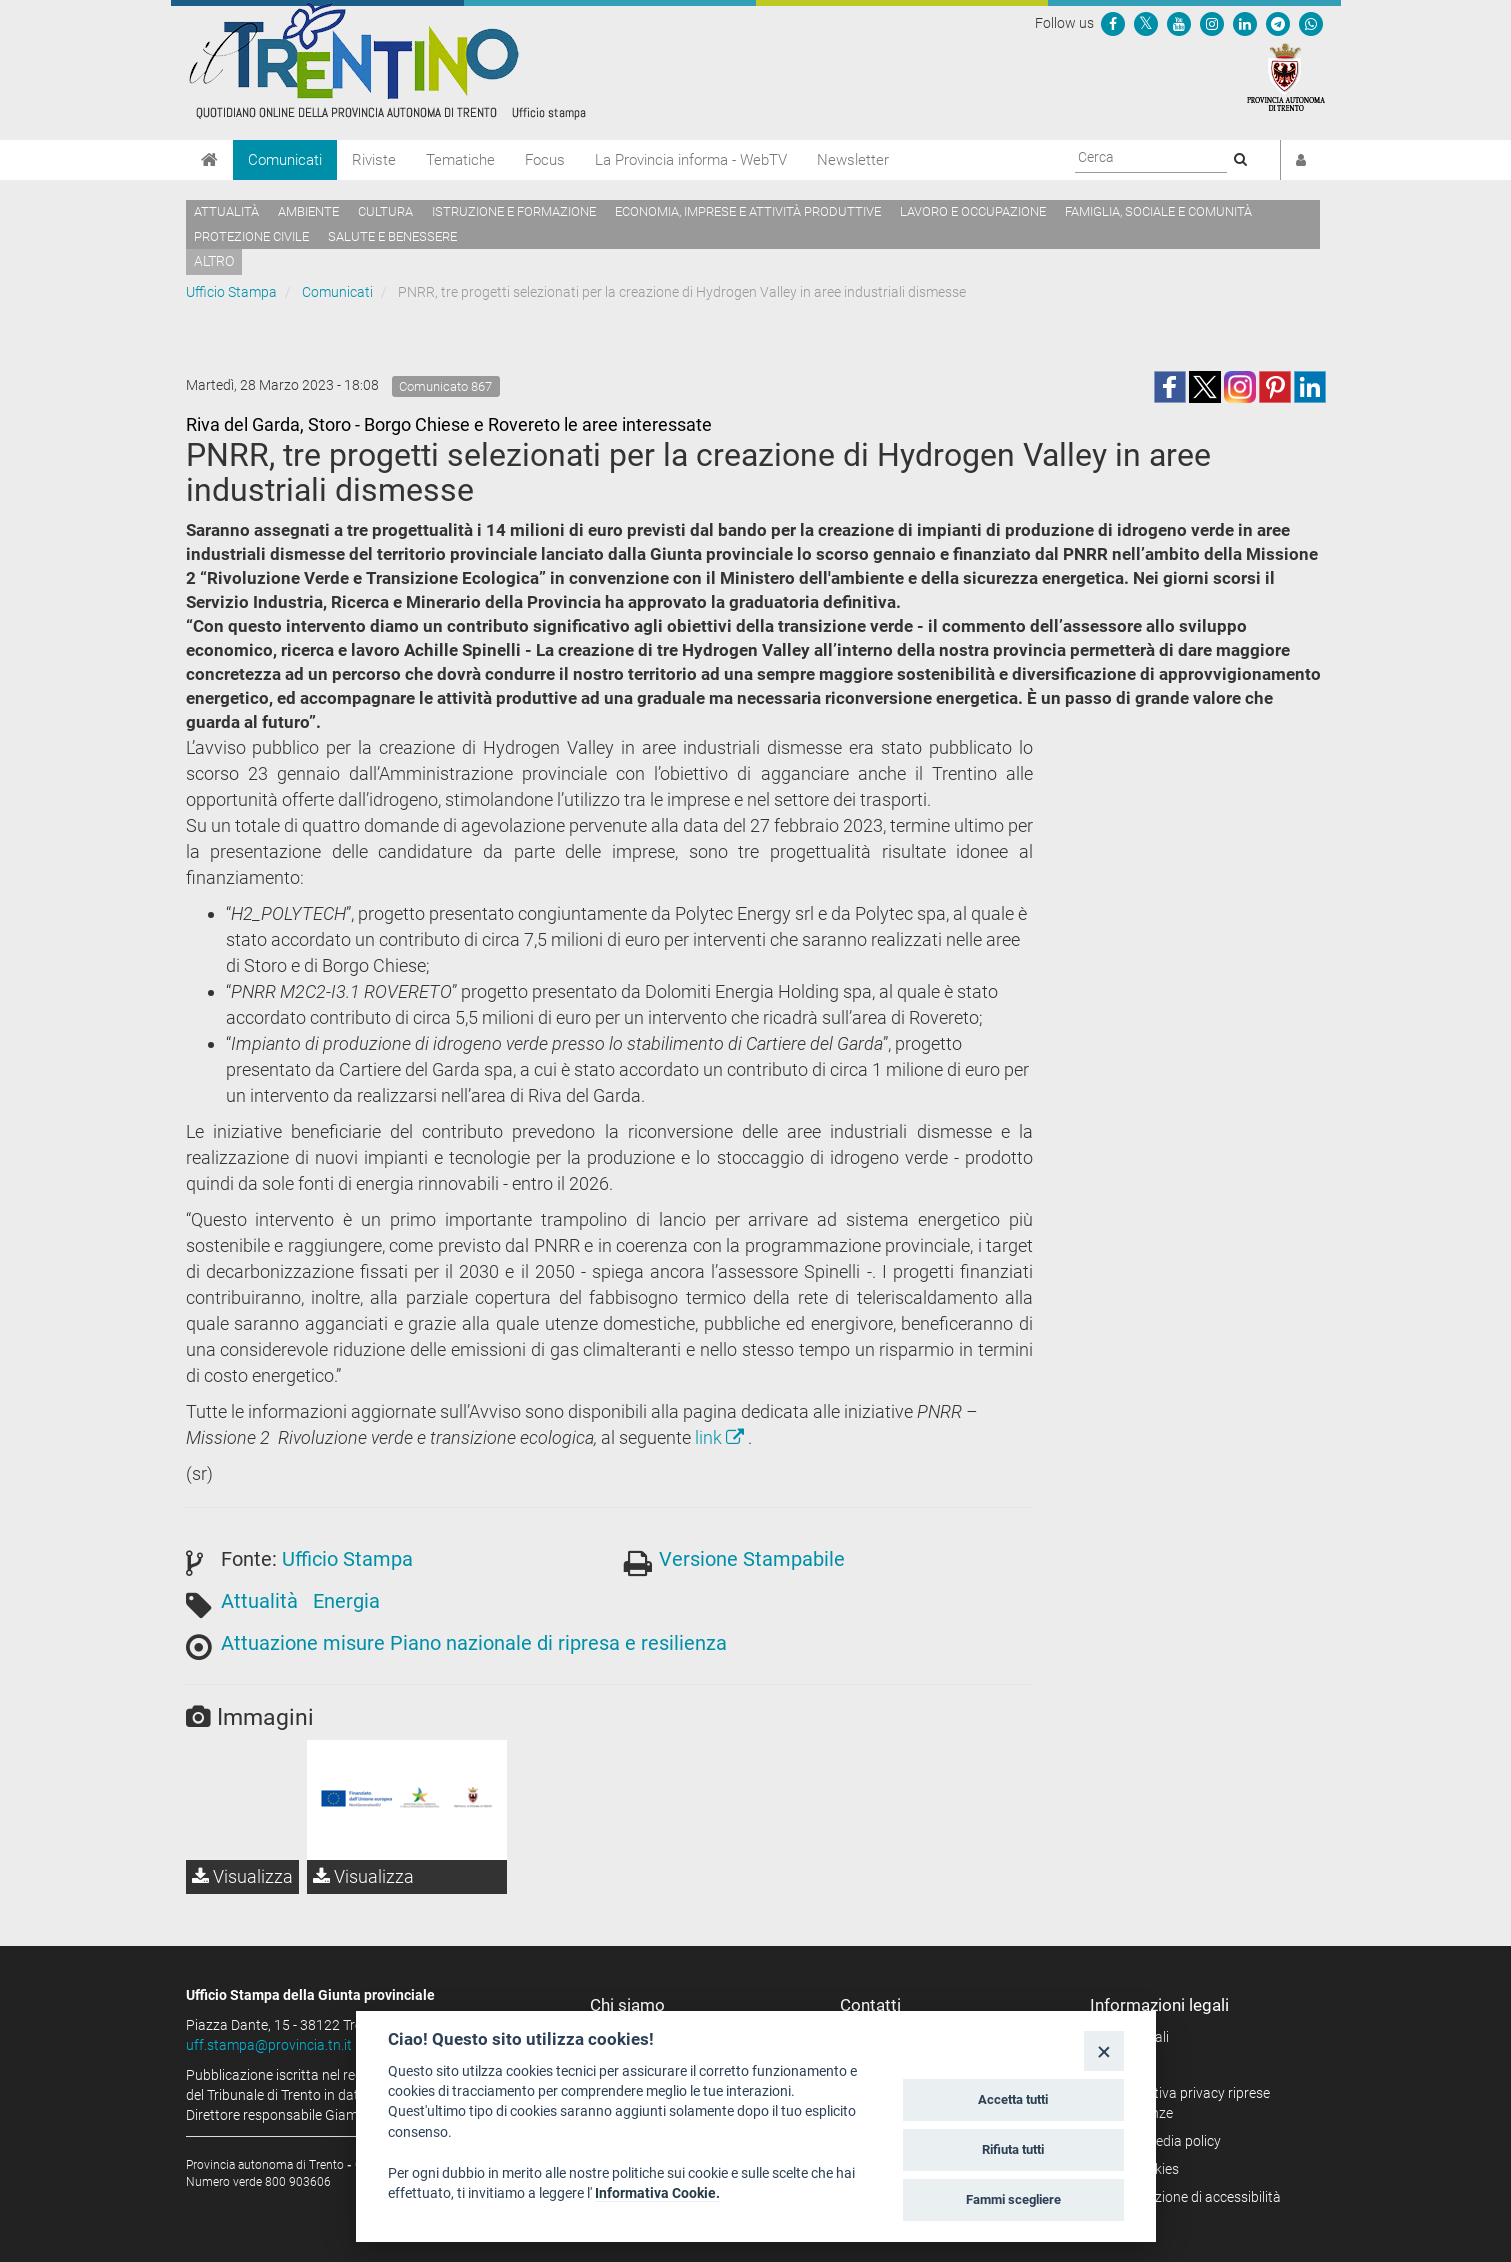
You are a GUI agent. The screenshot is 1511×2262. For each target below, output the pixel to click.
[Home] (209, 160)
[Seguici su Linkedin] (1245, 23)
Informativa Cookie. (657, 2193)
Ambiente (308, 211)
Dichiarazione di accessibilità (1192, 2197)
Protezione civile (251, 236)
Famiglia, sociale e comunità (1158, 211)
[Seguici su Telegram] (1278, 23)
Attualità (226, 211)
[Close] (1103, 2050)
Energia (346, 1601)
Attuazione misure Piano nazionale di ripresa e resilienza (474, 1643)
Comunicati (285, 160)
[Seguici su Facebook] (1113, 23)
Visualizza (242, 1876)
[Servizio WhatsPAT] (1311, 23)
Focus (545, 160)
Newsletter (853, 160)
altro (214, 261)
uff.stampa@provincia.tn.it (269, 2045)
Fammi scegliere (1013, 2199)
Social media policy (1162, 2141)
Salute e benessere (392, 236)
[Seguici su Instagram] (1212, 23)
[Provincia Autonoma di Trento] (1286, 76)
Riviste (374, 160)
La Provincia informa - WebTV (691, 160)
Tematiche (460, 160)
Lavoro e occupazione (973, 211)
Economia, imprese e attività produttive (748, 211)
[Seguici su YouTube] (1179, 23)
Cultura (385, 211)
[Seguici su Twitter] (1146, 23)
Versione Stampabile (752, 1559)
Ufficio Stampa (231, 292)
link (721, 1437)
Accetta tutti (1013, 2099)
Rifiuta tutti (1013, 2149)
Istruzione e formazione (514, 211)
